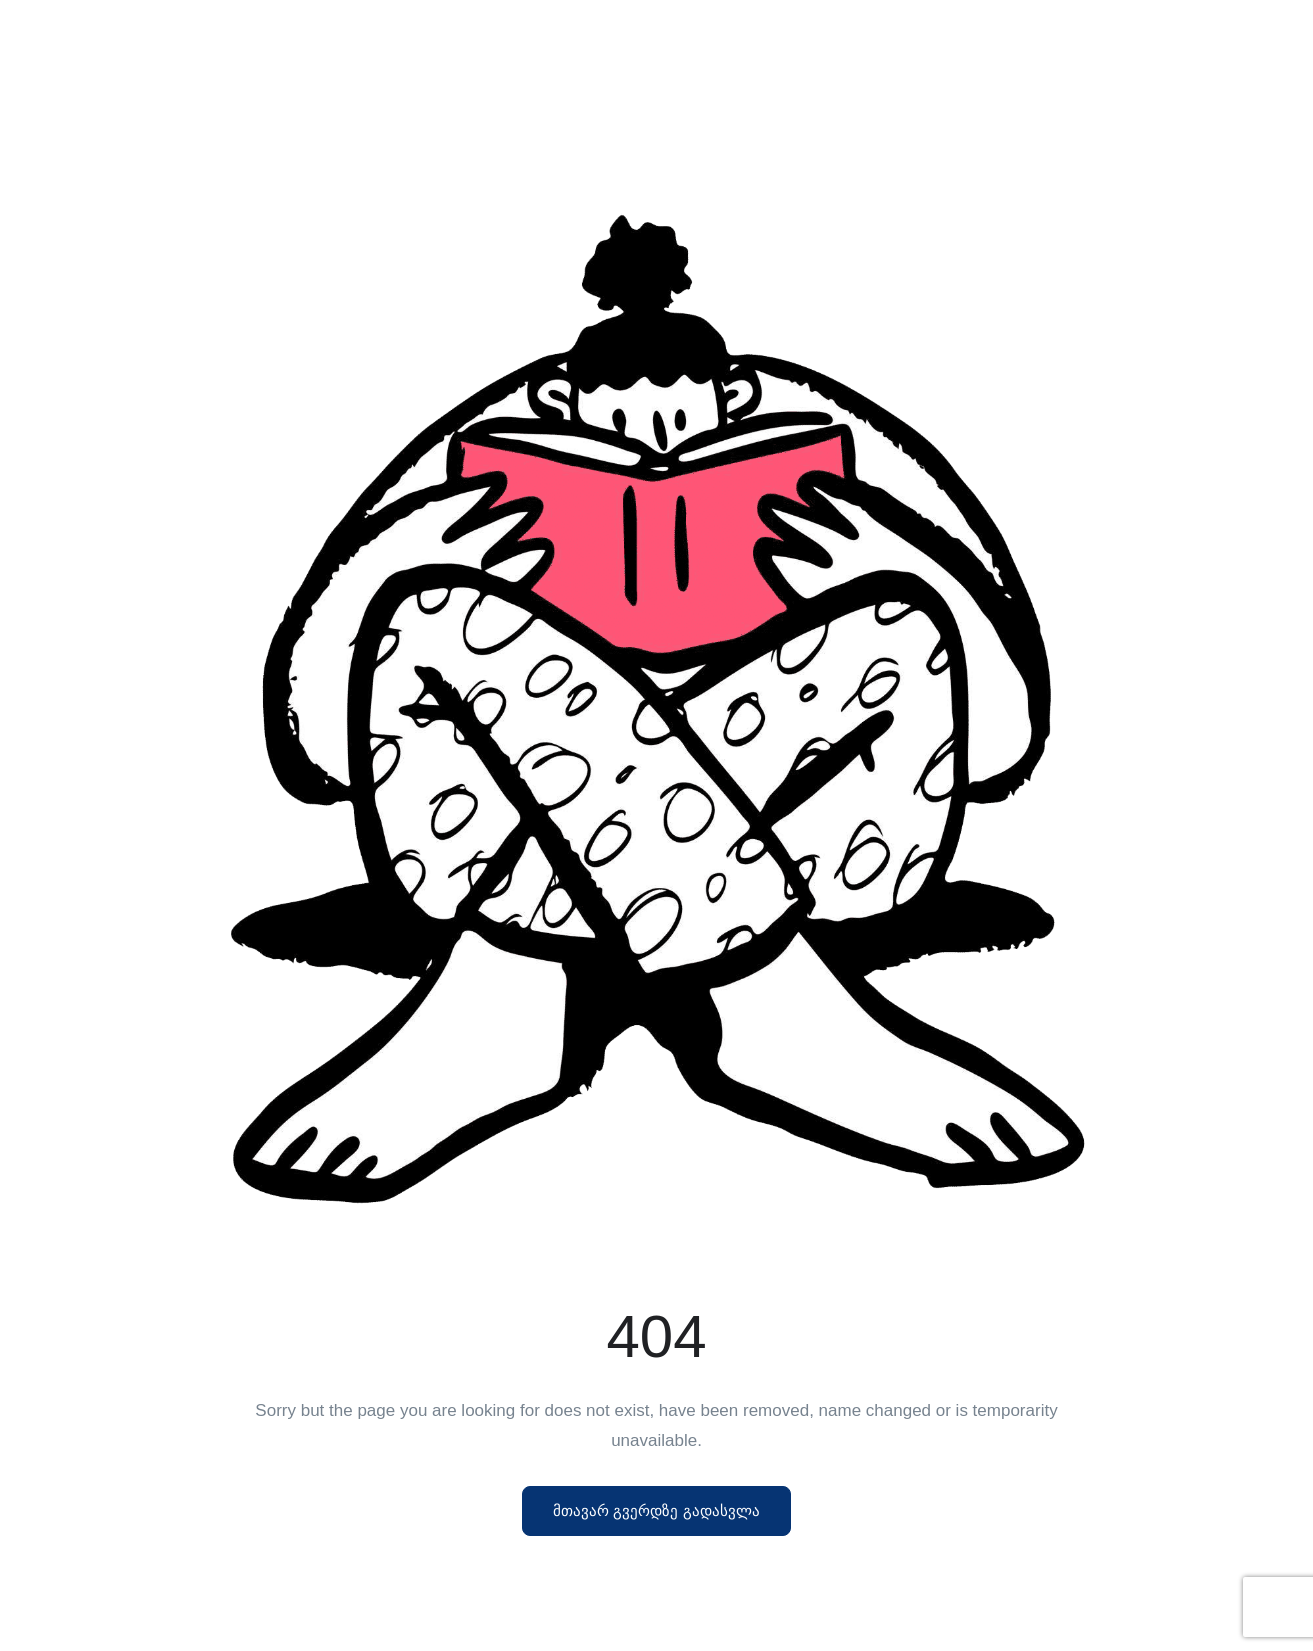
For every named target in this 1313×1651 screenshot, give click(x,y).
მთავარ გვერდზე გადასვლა (656, 1510)
